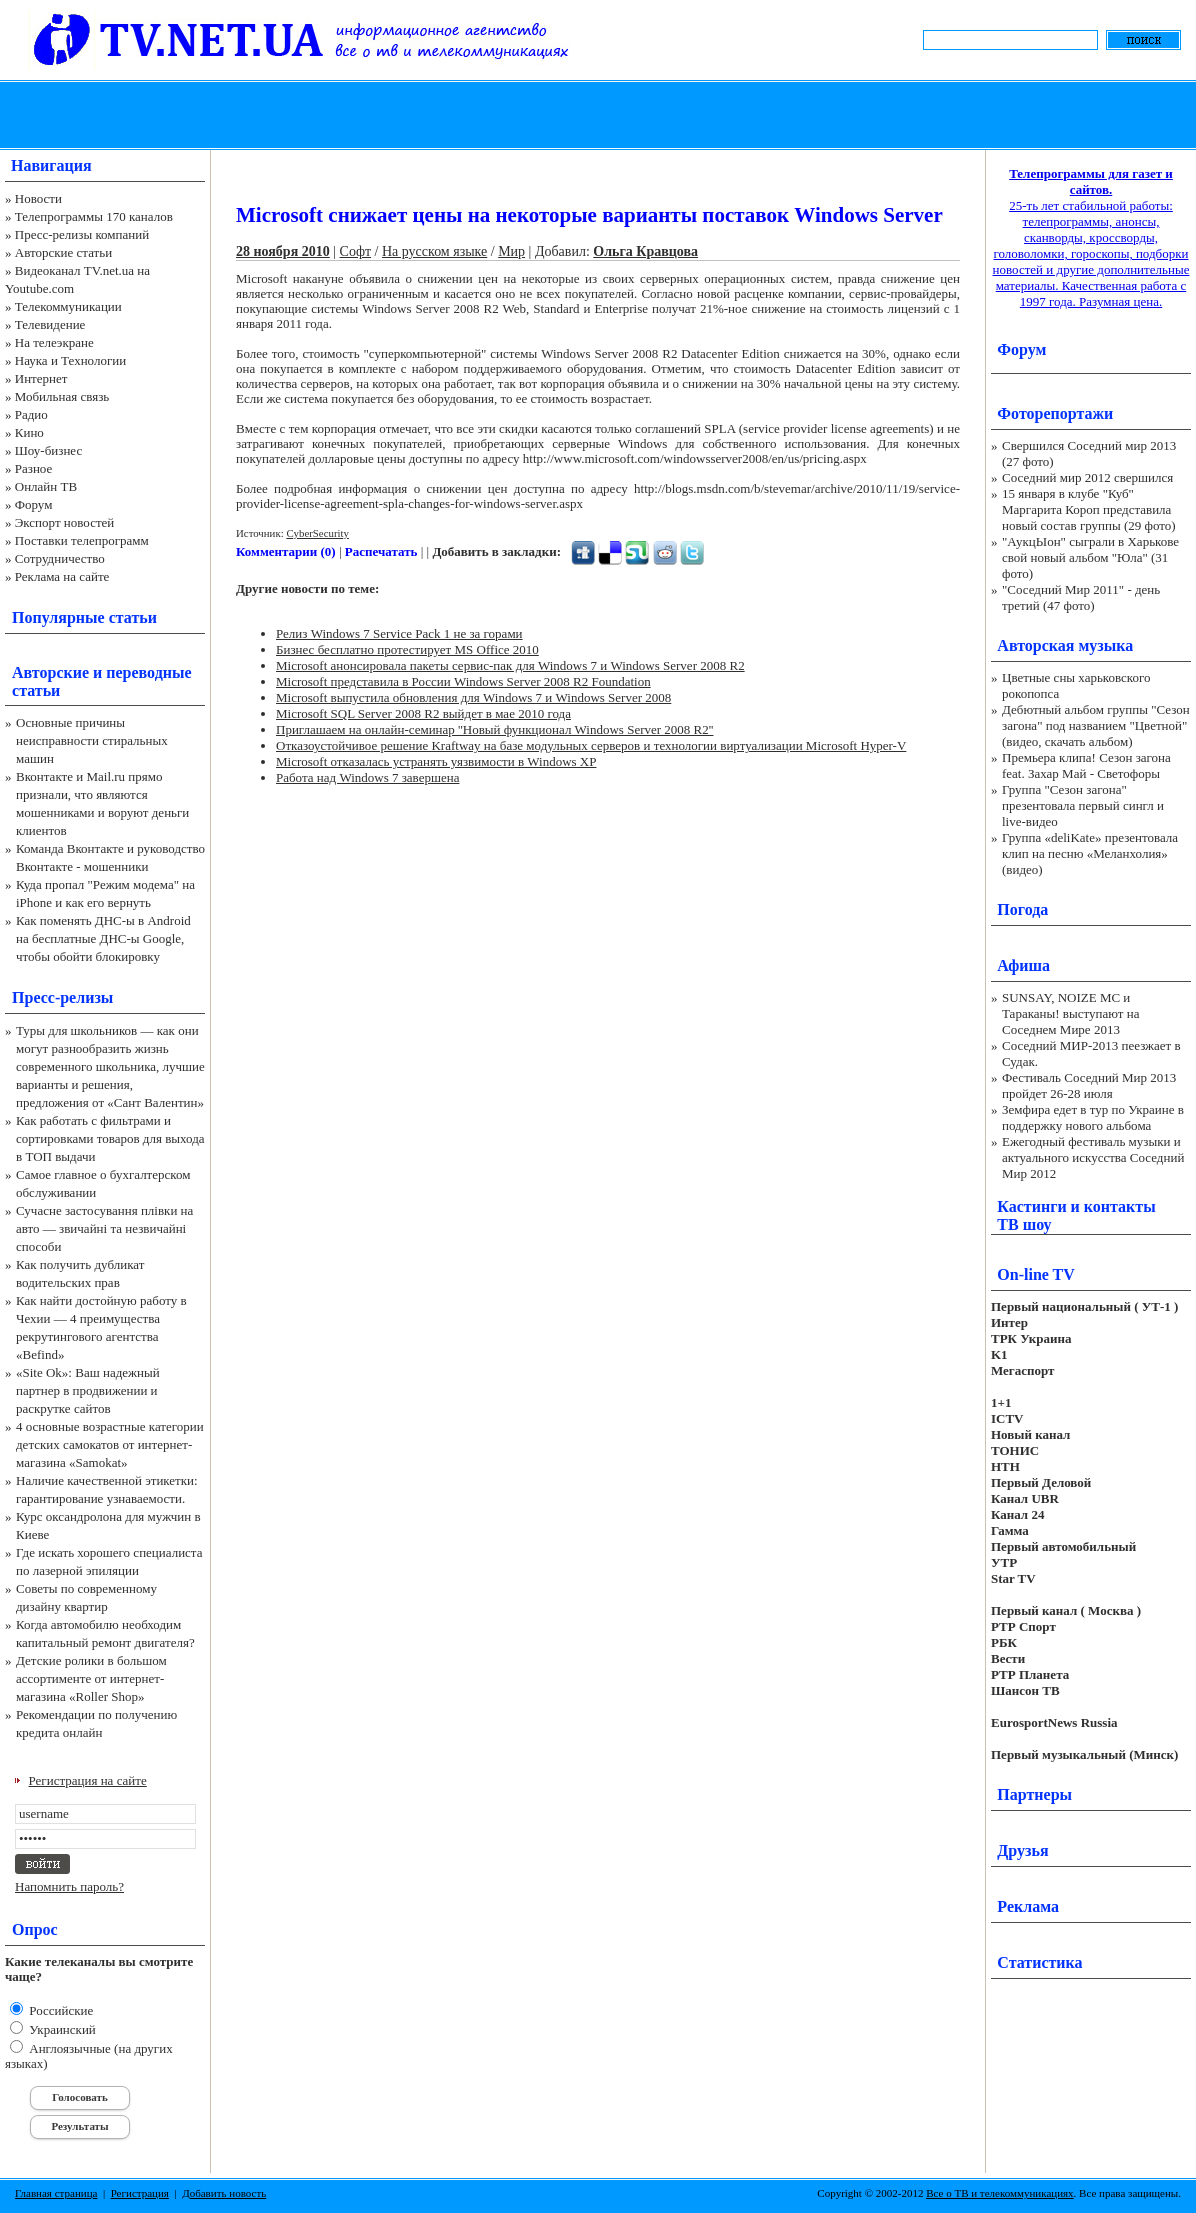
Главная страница (56, 2193)
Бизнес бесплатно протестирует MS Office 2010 (407, 649)
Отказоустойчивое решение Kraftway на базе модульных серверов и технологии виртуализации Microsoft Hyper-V (591, 745)
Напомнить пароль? (69, 1886)
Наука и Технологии (70, 360)
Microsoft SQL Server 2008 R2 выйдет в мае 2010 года (423, 713)
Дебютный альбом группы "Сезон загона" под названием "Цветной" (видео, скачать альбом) (1096, 725)
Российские (59, 2010)
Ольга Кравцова (645, 251)
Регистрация (140, 2193)
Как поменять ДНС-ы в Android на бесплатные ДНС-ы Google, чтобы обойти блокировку (103, 938)
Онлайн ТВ (46, 486)
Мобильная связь (62, 396)
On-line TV (1036, 1274)
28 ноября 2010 (283, 251)
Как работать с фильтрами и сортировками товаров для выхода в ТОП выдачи (110, 1138)
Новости (38, 198)
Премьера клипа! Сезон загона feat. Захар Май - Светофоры (1086, 765)
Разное (34, 468)
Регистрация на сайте (88, 1780)
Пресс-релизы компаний (82, 234)
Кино (29, 432)
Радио (31, 414)
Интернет (41, 378)
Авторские (50, 672)
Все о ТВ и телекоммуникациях (999, 2193)
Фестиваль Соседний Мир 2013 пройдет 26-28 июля (1089, 1085)
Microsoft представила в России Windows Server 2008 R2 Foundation (463, 681)
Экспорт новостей (65, 522)
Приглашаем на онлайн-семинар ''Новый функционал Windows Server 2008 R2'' (494, 729)
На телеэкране (54, 342)
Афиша (1023, 965)
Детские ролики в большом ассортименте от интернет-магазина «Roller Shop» (91, 1678)
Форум (34, 504)
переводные (148, 672)
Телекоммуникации (68, 306)
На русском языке (434, 251)
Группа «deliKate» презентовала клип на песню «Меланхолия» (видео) (1090, 853)
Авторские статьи (63, 252)
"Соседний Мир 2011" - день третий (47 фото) (1081, 597)
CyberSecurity (317, 533)
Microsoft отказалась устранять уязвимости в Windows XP (436, 761)
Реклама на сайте (62, 576)
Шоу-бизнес (48, 450)
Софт (356, 251)
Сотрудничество (60, 558)
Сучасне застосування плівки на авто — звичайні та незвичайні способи (104, 1228)
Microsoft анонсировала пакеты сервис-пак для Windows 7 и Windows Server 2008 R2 (510, 665)
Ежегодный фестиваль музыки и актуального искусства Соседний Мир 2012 (1093, 1157)
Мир (511, 251)
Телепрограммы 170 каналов (94, 216)
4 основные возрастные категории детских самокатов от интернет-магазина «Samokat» (110, 1444)
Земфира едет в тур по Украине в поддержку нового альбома (1093, 1117)
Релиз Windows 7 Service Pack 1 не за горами (399, 633)
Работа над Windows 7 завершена (367, 777)
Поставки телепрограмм (82, 540)
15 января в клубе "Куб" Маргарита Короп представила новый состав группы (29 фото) (1089, 509)
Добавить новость (224, 2193)
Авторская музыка (1065, 645)
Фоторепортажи (1055, 413)
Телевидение (50, 324)
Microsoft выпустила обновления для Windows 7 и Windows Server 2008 (473, 697)
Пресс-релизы (62, 997)
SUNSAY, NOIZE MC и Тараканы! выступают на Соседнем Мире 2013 (1070, 1013)
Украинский (61, 2029)
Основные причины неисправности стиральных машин (92, 740)
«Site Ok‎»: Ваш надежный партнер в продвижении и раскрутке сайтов (88, 1390)
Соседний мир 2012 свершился (1087, 477)
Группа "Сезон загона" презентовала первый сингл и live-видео (1083, 805)
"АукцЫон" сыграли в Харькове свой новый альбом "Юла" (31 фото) (1090, 557)
